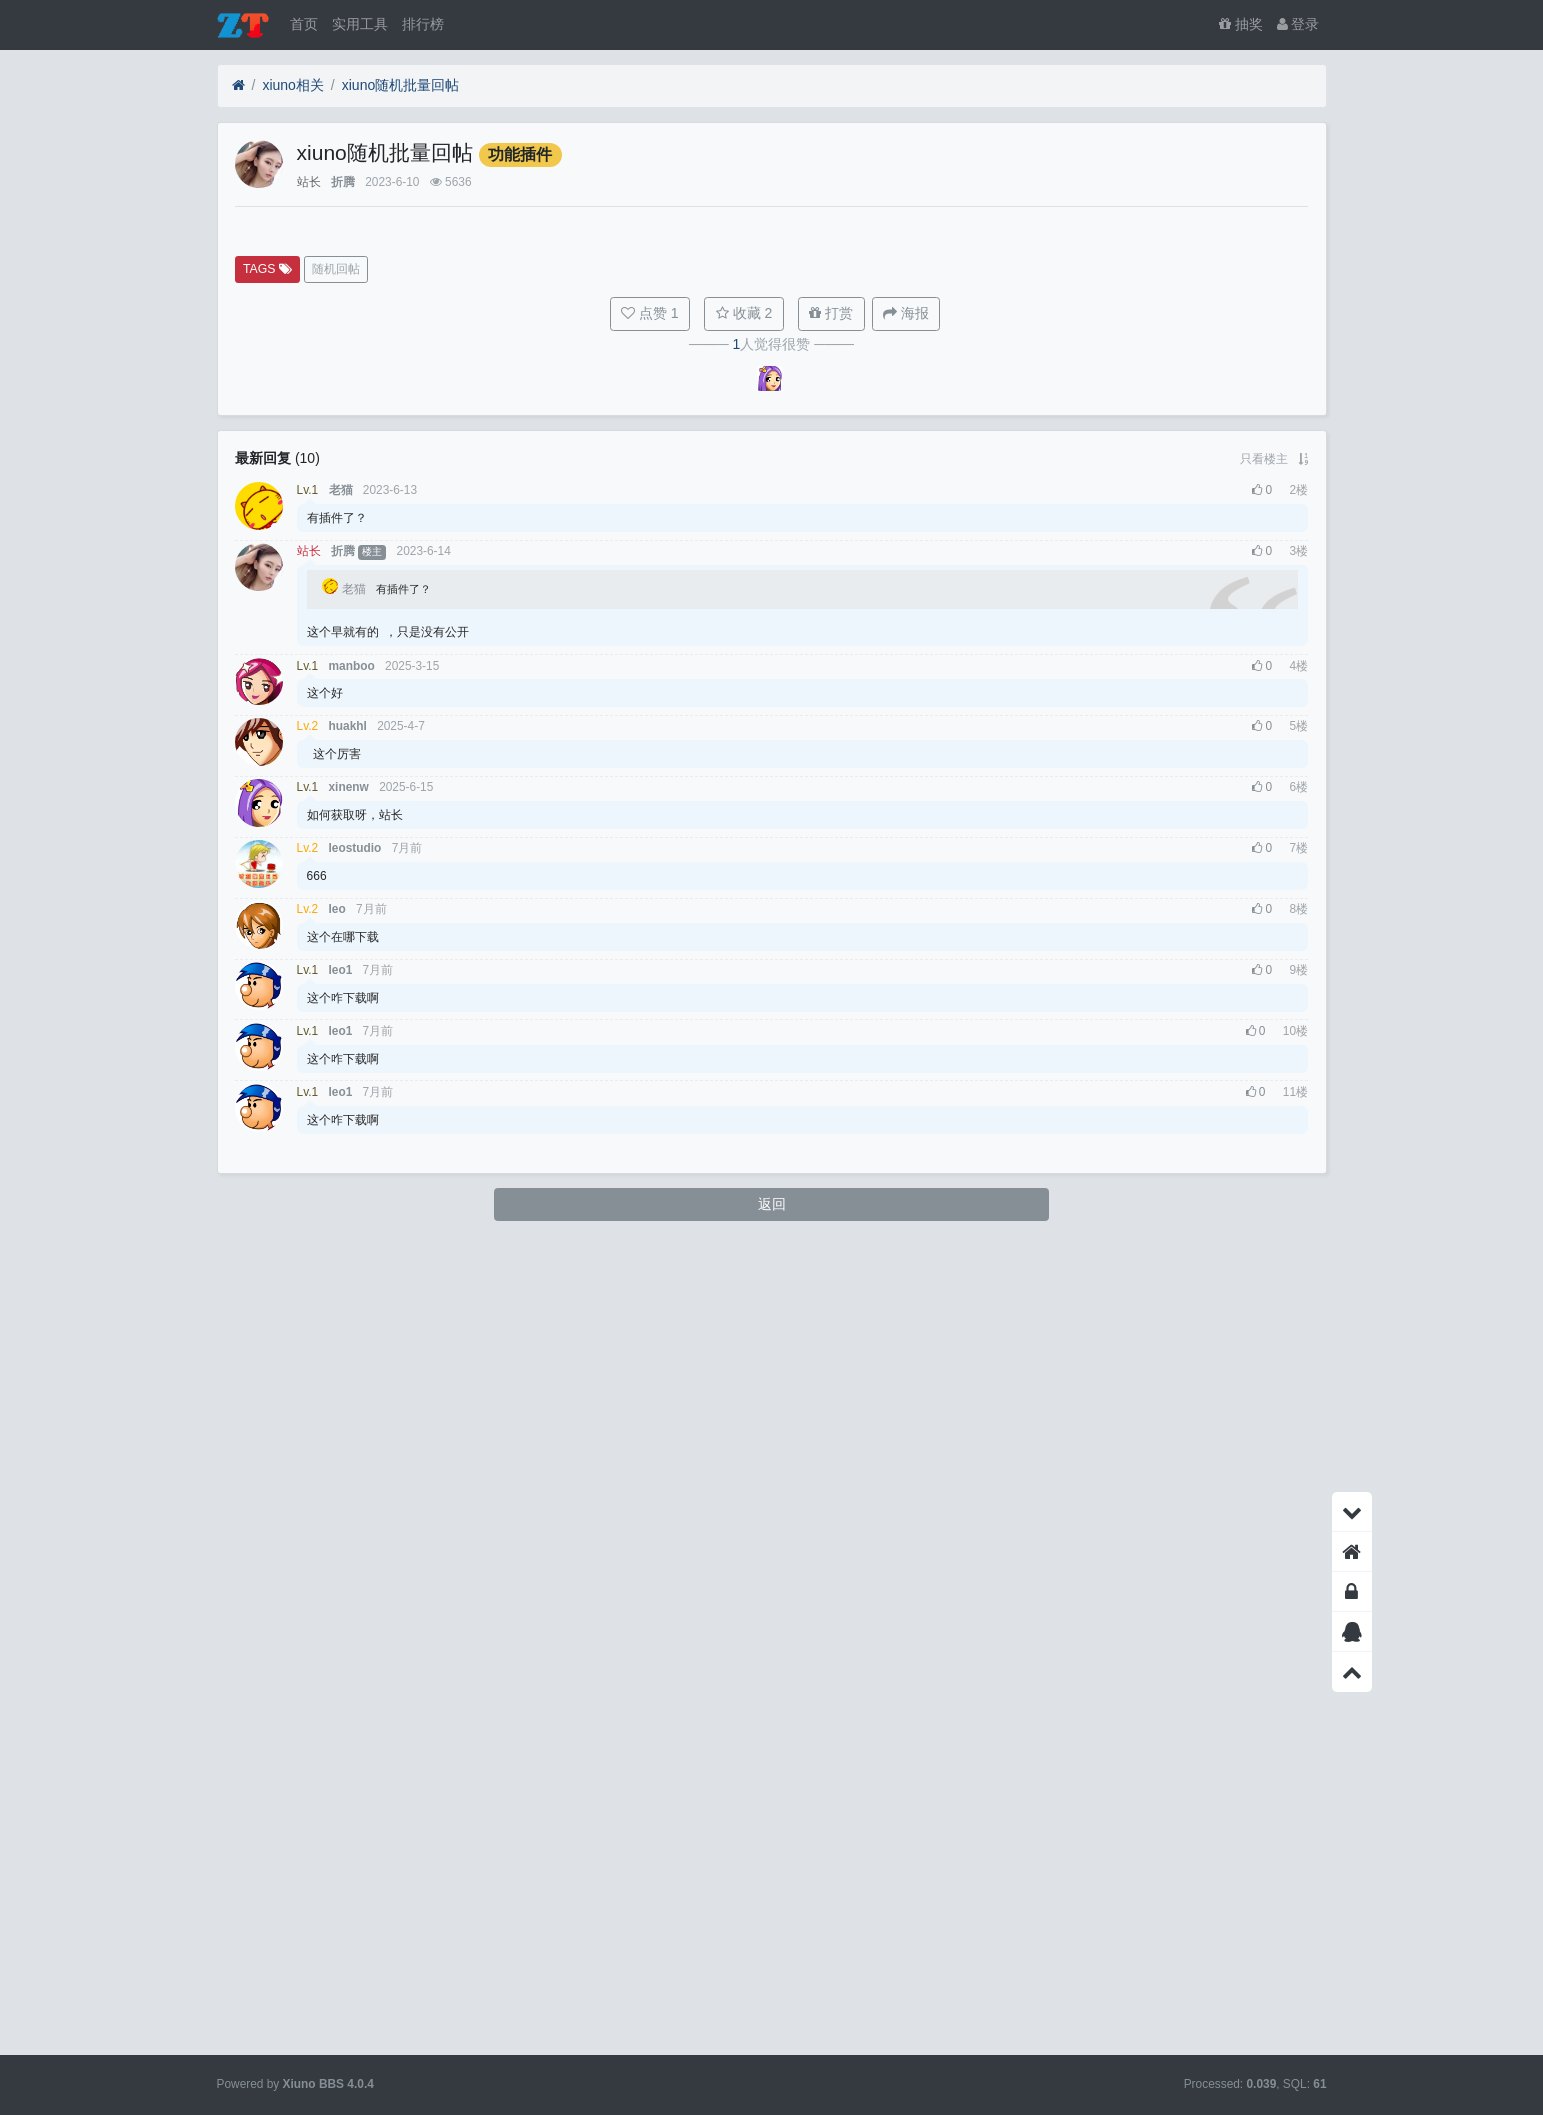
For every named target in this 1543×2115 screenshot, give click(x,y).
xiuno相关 (292, 85)
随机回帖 (336, 1075)
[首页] (238, 85)
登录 (1298, 24)
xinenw (349, 1593)
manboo (352, 1471)
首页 (304, 24)
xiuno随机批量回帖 (400, 85)
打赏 (831, 1119)
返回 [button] (772, 2009)
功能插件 (520, 154)
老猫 (341, 1296)
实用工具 (360, 24)
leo (337, 1715)
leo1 (341, 1776)
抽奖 (1241, 24)
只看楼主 (1264, 1264)
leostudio (355, 1654)
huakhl (348, 1532)
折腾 (343, 182)
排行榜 (423, 24)
